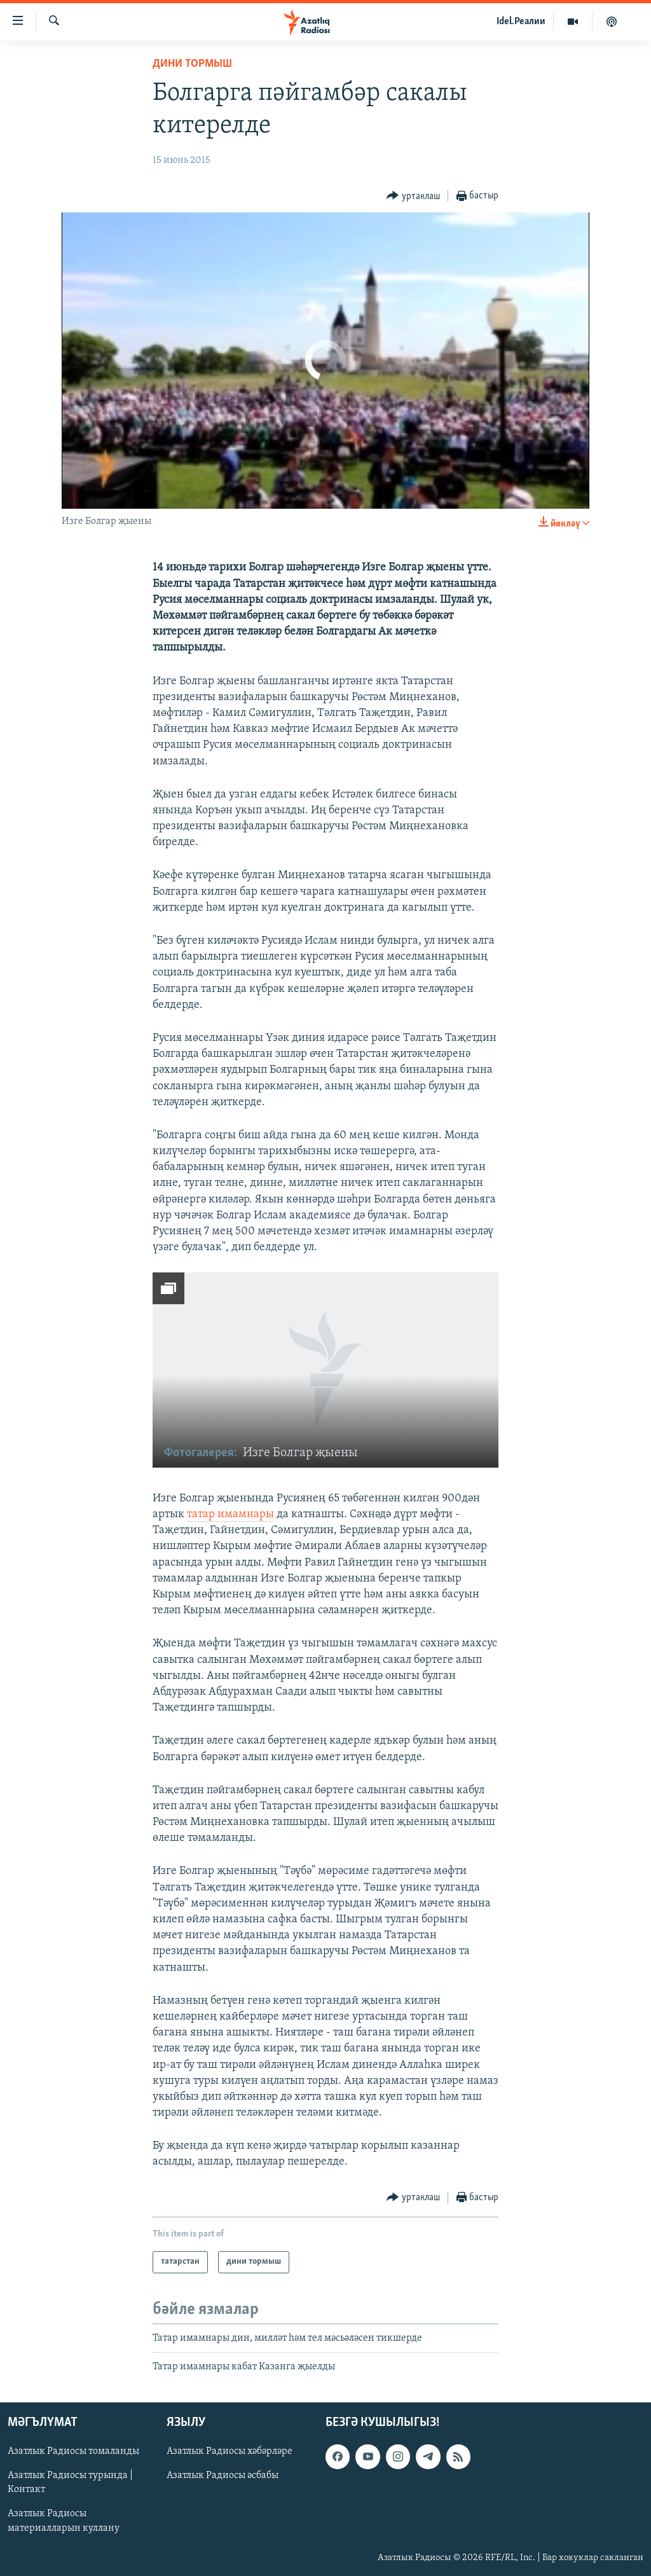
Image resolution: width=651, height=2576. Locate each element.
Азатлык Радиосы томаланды (73, 2452)
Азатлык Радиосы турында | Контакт (70, 2483)
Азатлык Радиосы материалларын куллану (64, 2521)
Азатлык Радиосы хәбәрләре (229, 2452)
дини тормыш (192, 64)
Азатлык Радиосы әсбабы (222, 2476)
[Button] (413, 196)
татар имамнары (230, 1514)
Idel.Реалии (521, 22)
